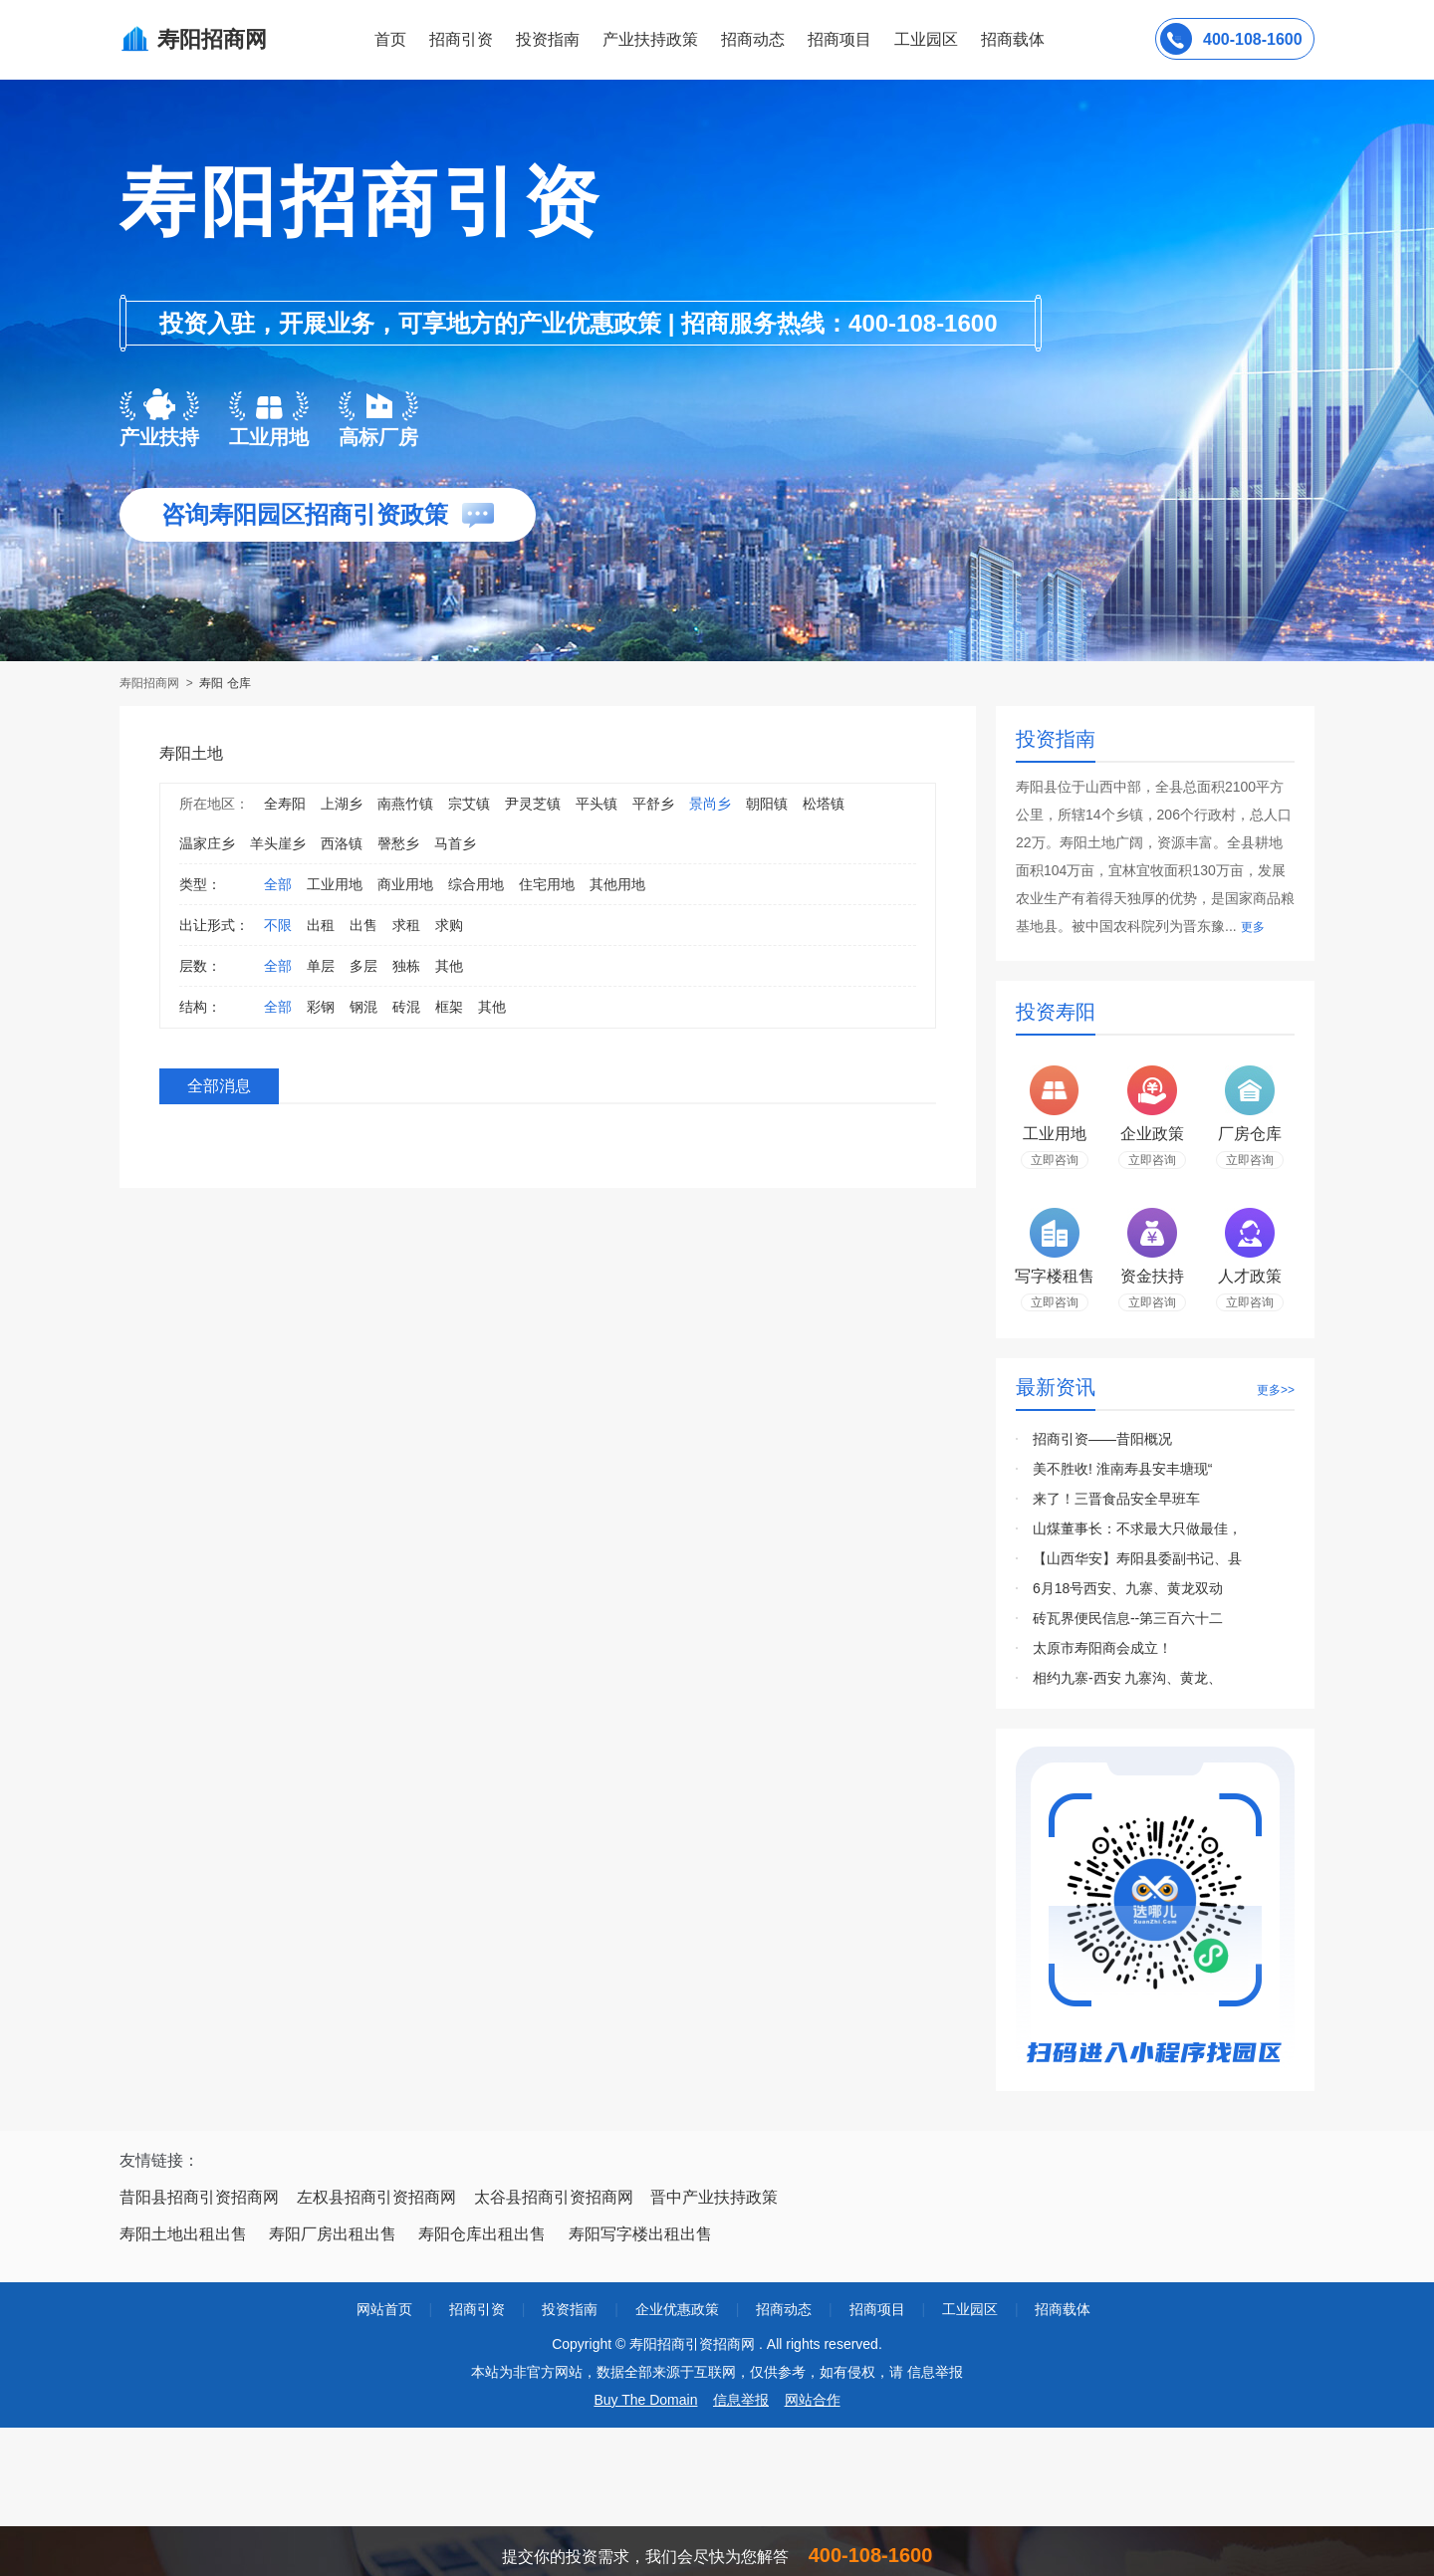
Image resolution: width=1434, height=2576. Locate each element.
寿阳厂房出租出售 (332, 2233)
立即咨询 (1054, 1160)
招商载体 (1062, 2309)
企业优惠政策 (677, 2309)
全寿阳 (285, 804)
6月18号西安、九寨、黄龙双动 (1128, 1588)
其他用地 (617, 884)
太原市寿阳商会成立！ (1102, 1648)
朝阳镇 (767, 804)
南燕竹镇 (405, 804)
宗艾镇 (469, 804)
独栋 (406, 966)
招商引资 (461, 39)
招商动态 (753, 39)
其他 (449, 966)
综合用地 (476, 884)
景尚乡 (710, 804)
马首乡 (455, 843)
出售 (363, 925)
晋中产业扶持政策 (714, 2197)
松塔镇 (823, 804)
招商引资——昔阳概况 (1102, 1439)
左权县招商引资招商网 (376, 2197)
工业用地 (334, 884)
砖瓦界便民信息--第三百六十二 (1128, 1618)
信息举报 (741, 2400)
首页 (390, 39)
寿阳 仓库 (224, 683)
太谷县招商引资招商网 (553, 2197)
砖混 (406, 1007)
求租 (406, 925)
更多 (1253, 927)
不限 (278, 925)
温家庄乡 (207, 843)
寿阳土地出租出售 (183, 2233)
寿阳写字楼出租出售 (640, 2233)
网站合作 (812, 2400)
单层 (321, 966)
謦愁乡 (398, 843)
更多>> (1276, 1390)
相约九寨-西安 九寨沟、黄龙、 (1128, 1678)
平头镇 (596, 804)
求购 (449, 925)
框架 (449, 1007)
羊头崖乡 (278, 843)
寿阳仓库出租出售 (482, 2233)
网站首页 (384, 2309)
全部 (278, 884)
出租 (321, 925)
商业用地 (405, 884)
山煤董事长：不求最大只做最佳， (1137, 1528)
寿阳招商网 (151, 683)
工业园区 (926, 39)
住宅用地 (547, 884)
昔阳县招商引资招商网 (199, 2197)
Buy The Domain (645, 2400)
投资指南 (548, 39)
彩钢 (321, 1007)
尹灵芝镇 (533, 804)
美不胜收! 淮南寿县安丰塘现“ (1122, 1469)
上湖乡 (341, 804)
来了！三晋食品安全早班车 (1116, 1499)
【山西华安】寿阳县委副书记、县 (1137, 1558)
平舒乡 (653, 804)
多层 (363, 966)
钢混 (363, 1007)
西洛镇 (341, 843)
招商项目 (839, 39)
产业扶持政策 (650, 39)
